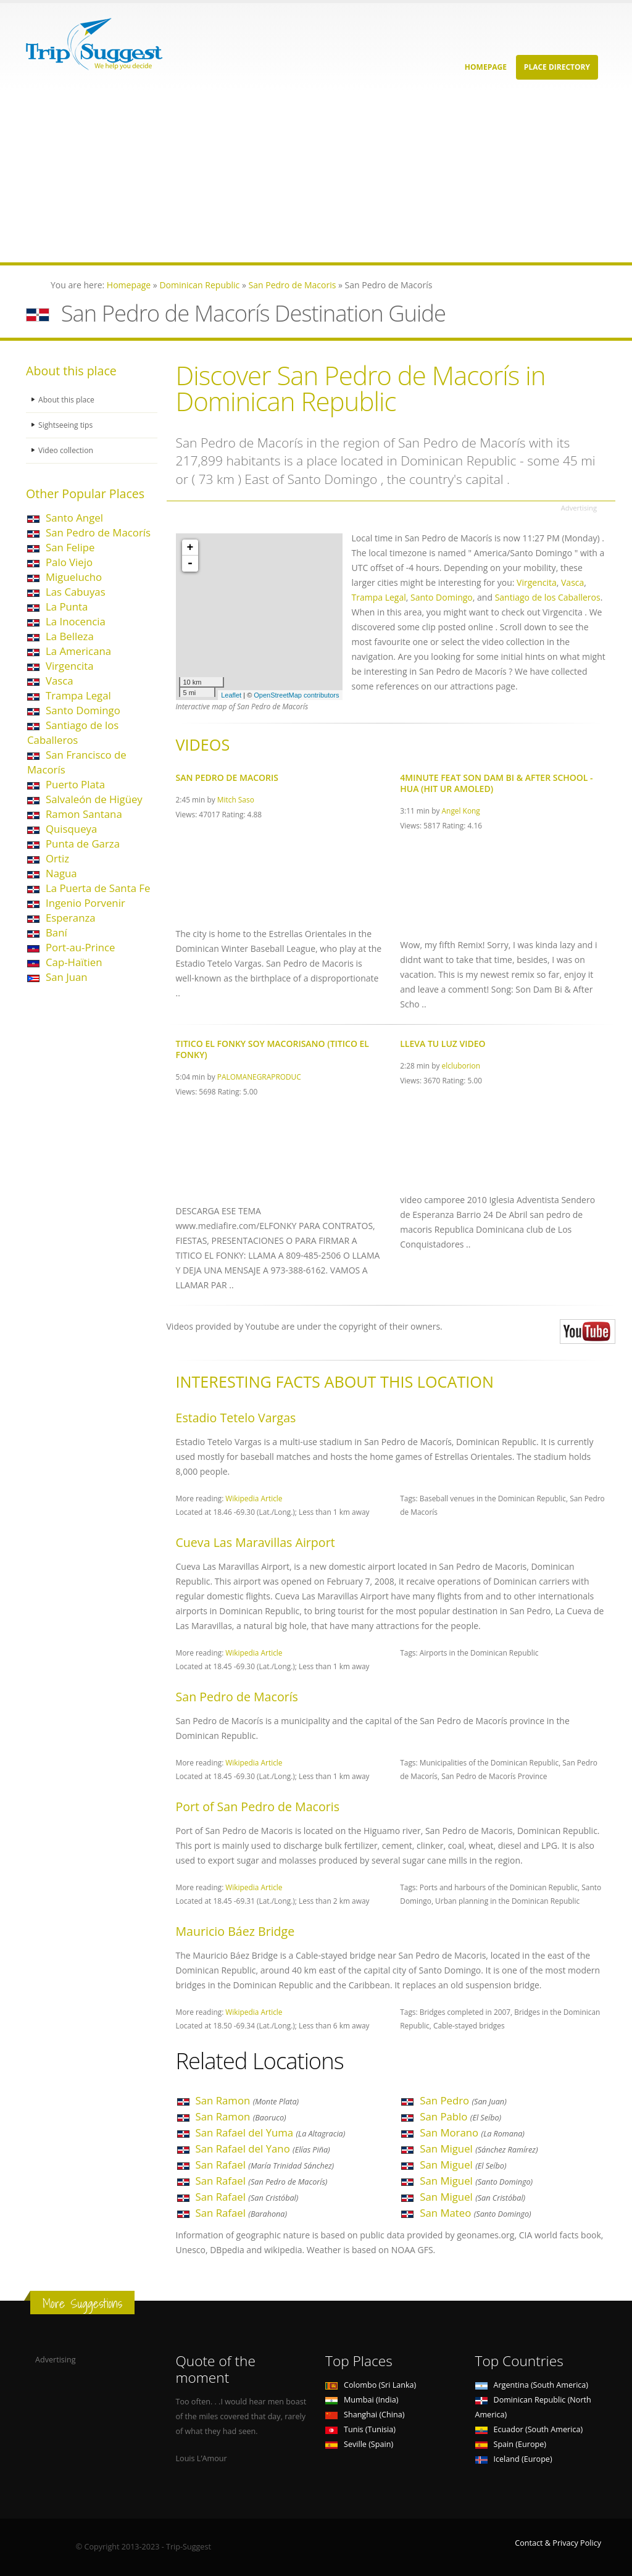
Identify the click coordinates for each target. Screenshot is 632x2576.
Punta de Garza (83, 843)
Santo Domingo (83, 710)
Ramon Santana (84, 814)
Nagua (61, 873)
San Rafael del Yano (263, 2148)
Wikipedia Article (253, 1498)
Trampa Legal (78, 695)
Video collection (66, 450)
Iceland (513, 2459)
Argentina (532, 2385)
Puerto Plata (75, 784)
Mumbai (361, 2400)
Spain (510, 2444)
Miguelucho (74, 577)
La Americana (78, 651)
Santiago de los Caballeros (72, 732)
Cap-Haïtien (74, 962)
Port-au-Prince (80, 947)
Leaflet (231, 695)
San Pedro (463, 2100)
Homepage (486, 67)
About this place (67, 399)
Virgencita (70, 666)
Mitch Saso (235, 799)
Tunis (360, 2429)
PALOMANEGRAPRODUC (259, 1077)
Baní (56, 932)
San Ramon (247, 2100)
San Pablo (460, 2116)
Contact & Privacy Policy (558, 2543)
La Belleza (70, 636)
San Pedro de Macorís (98, 532)
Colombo (370, 2385)
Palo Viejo (69, 562)
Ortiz (57, 858)
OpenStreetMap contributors (296, 695)
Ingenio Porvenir (85, 903)
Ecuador (529, 2429)
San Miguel (479, 2148)
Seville (359, 2444)
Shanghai (364, 2414)
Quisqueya (71, 829)
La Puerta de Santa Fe (98, 888)
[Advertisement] (316, 176)
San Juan (67, 977)
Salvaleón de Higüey (94, 799)
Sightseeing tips (66, 425)
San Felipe (70, 547)
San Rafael (265, 2164)
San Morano (472, 2132)
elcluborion (461, 1065)
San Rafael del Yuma (271, 2132)
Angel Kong (461, 810)
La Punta (67, 606)
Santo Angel (74, 518)
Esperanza (71, 918)
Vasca (59, 680)
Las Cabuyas (76, 592)
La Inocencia (76, 621)
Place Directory (557, 67)
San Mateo (475, 2213)
